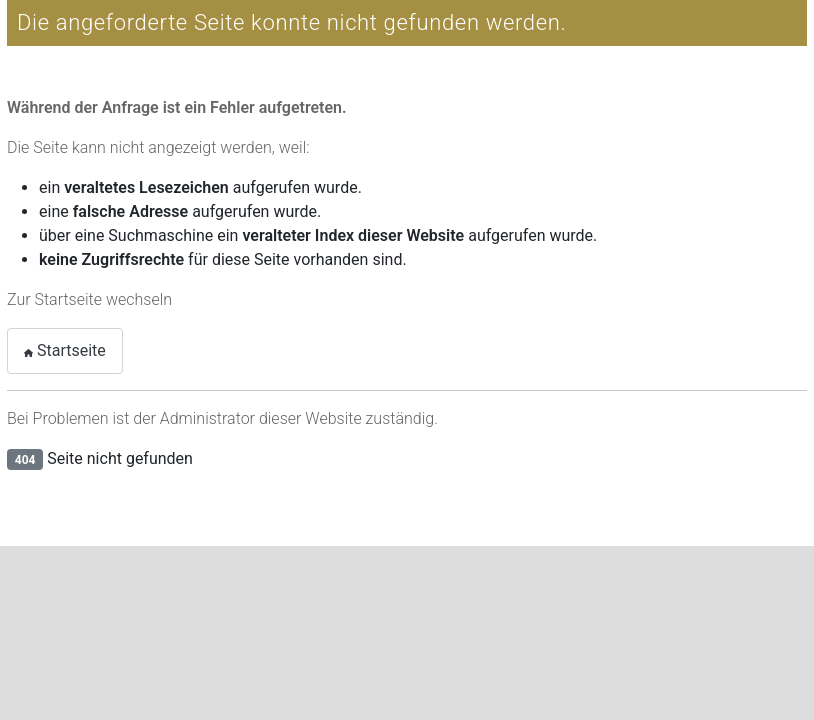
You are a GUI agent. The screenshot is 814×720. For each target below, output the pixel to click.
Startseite (65, 350)
